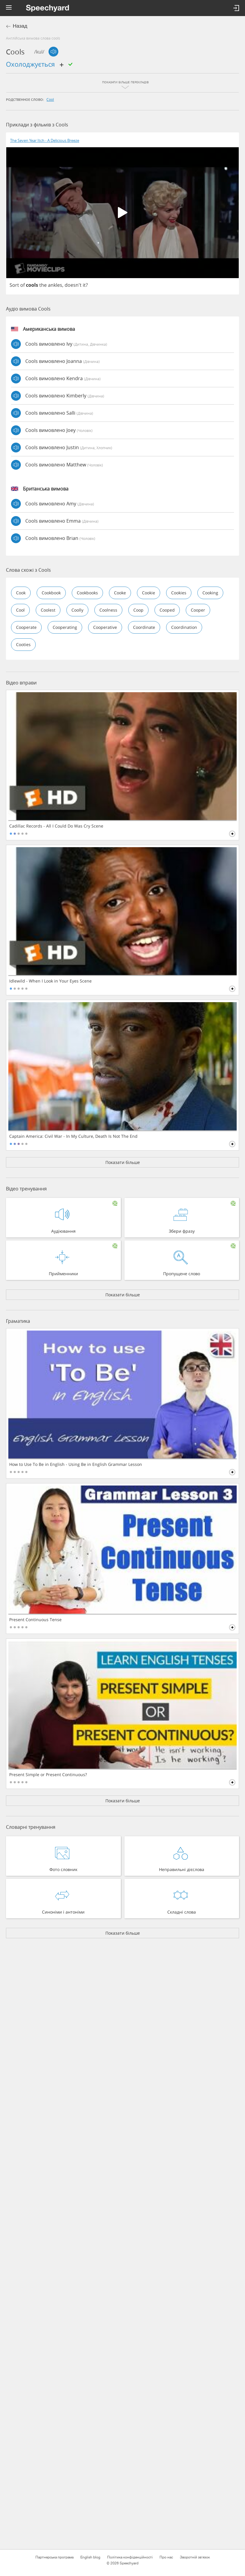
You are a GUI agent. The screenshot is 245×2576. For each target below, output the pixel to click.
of (22, 285)
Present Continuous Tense (35, 1619)
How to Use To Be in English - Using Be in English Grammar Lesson (75, 1464)
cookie (148, 593)
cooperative (105, 627)
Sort (14, 285)
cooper (198, 610)
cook (21, 593)
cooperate (26, 627)
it (84, 285)
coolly (77, 610)
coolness (108, 610)
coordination (184, 627)
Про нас (166, 2557)
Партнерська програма (54, 2557)
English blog (90, 2557)
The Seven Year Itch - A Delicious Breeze (44, 140)
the (43, 285)
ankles (55, 285)
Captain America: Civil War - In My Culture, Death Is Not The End (73, 1136)
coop (138, 610)
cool (50, 99)
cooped (167, 610)
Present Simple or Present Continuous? (48, 1774)
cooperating (65, 627)
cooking (210, 593)
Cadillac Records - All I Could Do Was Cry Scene (56, 826)
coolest (48, 610)
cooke (120, 593)
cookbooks (87, 593)
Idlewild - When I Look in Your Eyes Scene (50, 981)
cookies (178, 593)
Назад (20, 26)
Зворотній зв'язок (195, 2557)
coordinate (144, 627)
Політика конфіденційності (130, 2557)
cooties (23, 644)
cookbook (51, 593)
